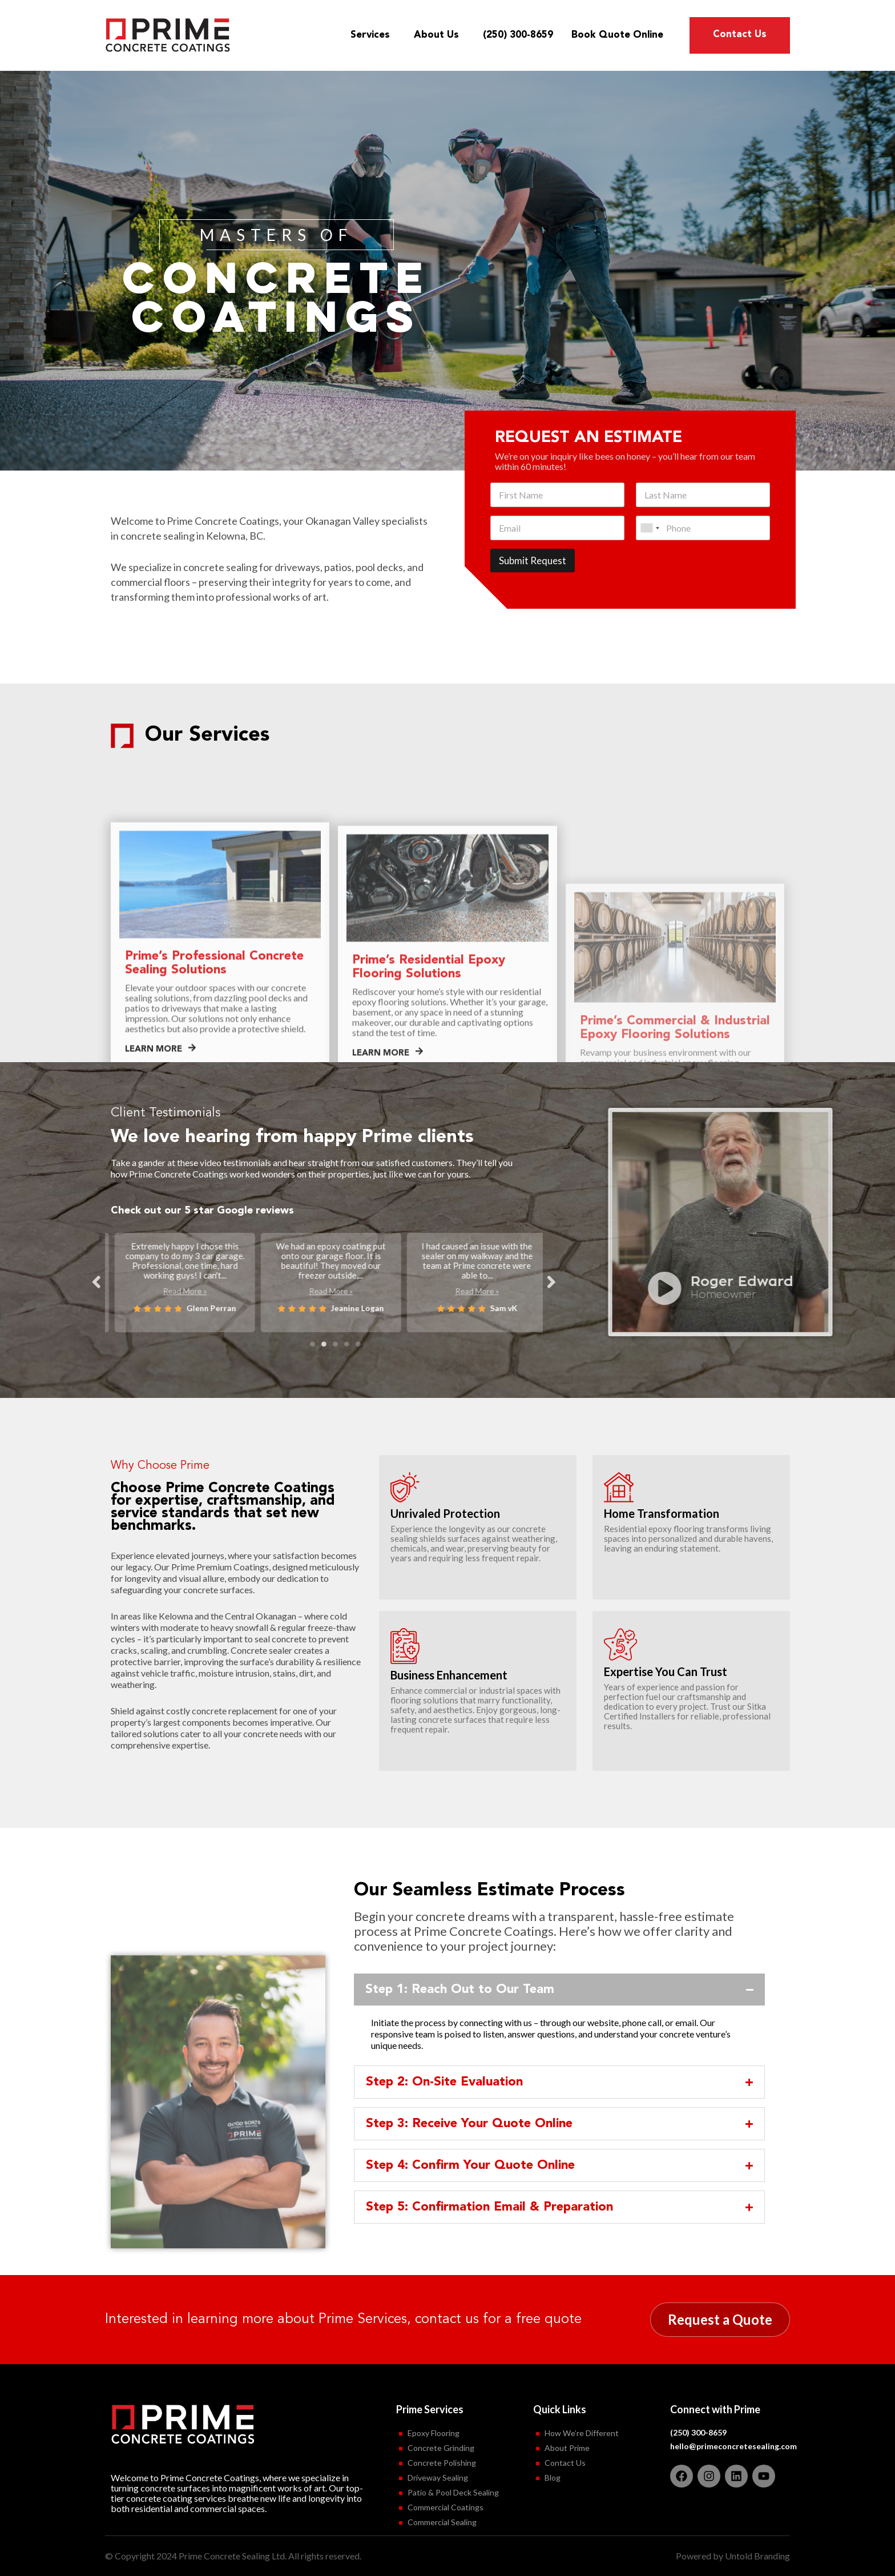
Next (551, 1281)
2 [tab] (323, 1344)
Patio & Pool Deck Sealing (453, 2492)
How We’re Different (582, 2433)
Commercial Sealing (442, 2522)
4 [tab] (346, 1344)
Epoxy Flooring (433, 2433)
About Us (439, 35)
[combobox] (649, 528)
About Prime (567, 2448)
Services (373, 35)
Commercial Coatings (445, 2507)
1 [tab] (312, 1344)
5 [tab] (358, 1344)
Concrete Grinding (441, 2448)
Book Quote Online (617, 35)
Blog (553, 2477)
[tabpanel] (178, 1279)
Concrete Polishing (442, 2463)
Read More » (178, 1300)
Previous (96, 1281)
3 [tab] (335, 1344)
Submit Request (532, 560)
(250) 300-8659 (518, 35)
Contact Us (740, 34)
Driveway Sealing (438, 2477)
